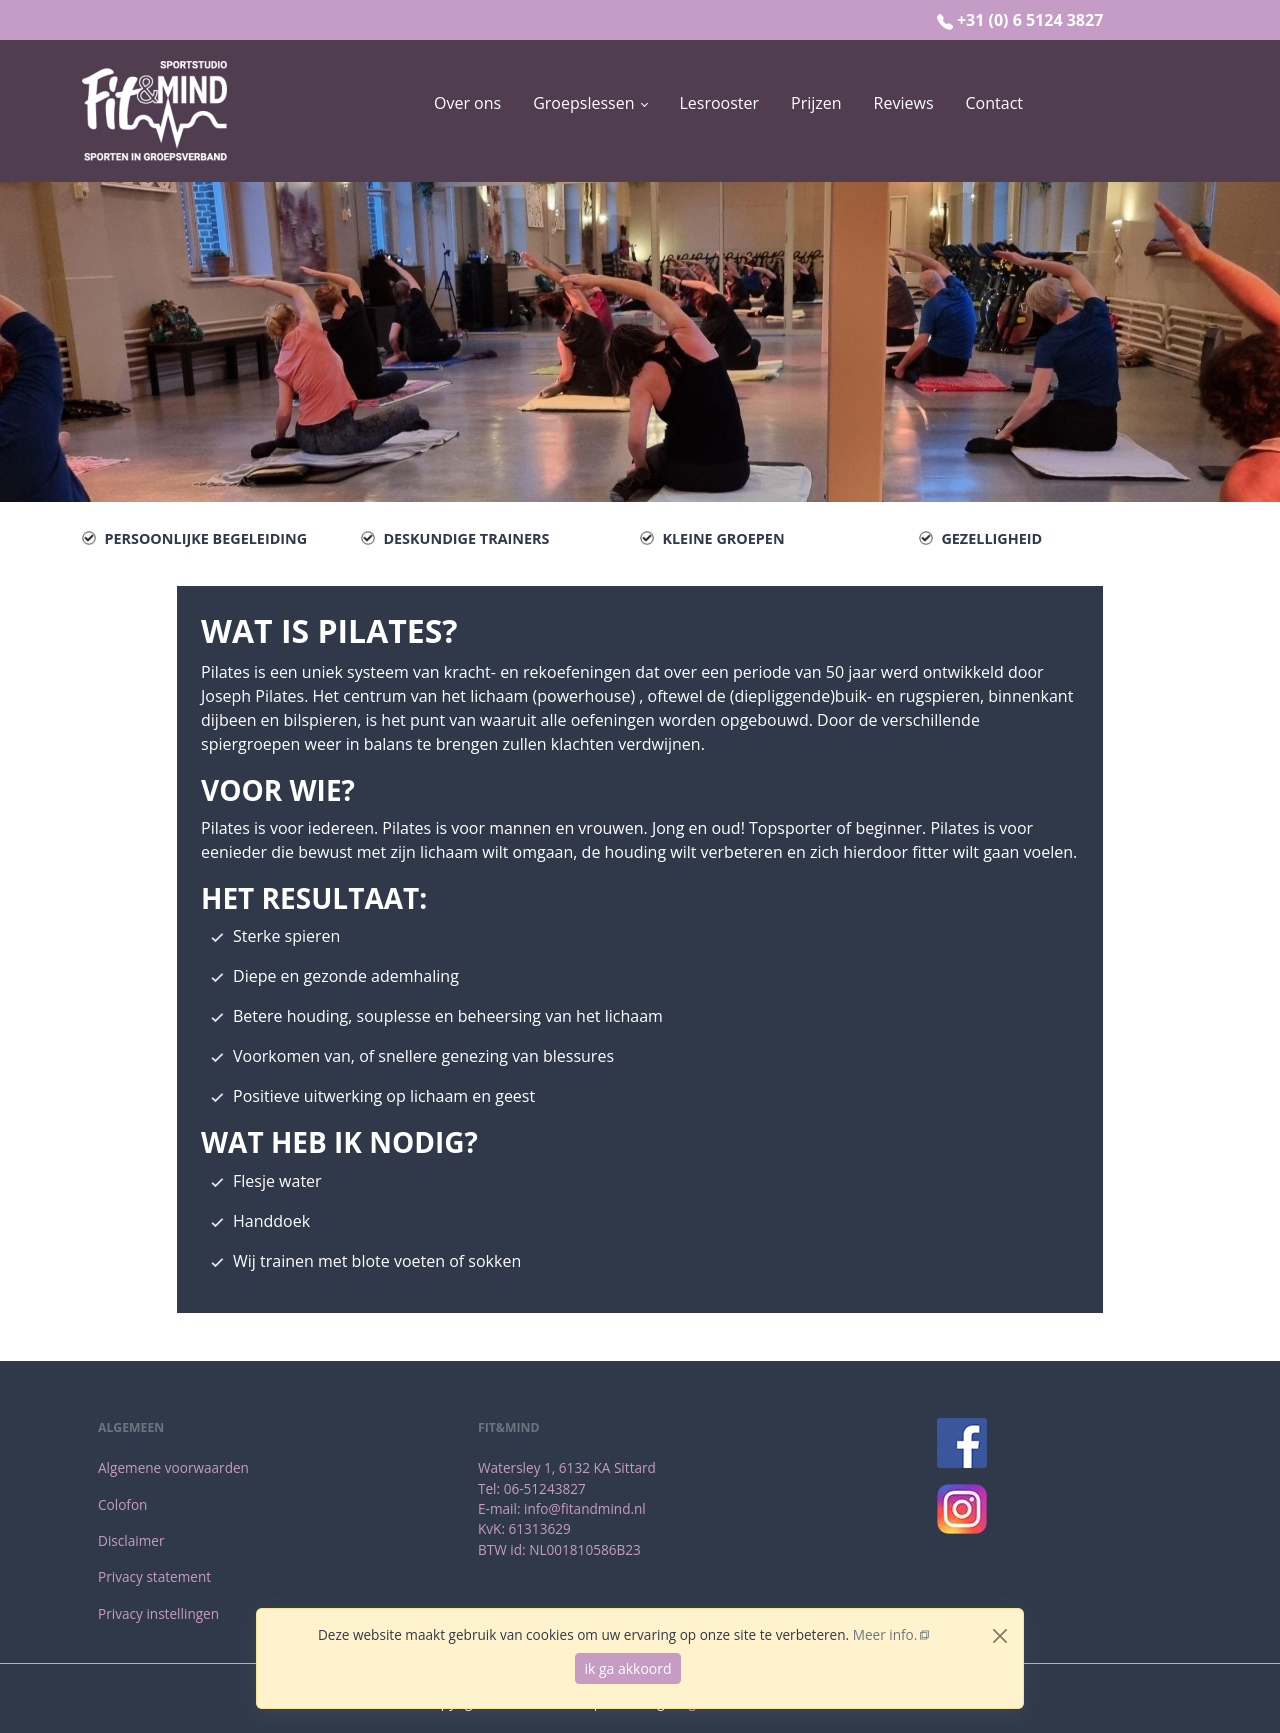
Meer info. (885, 1634)
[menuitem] (467, 111)
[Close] (1000, 1636)
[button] (590, 103)
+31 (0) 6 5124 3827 (1030, 20)
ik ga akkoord (627, 1668)
